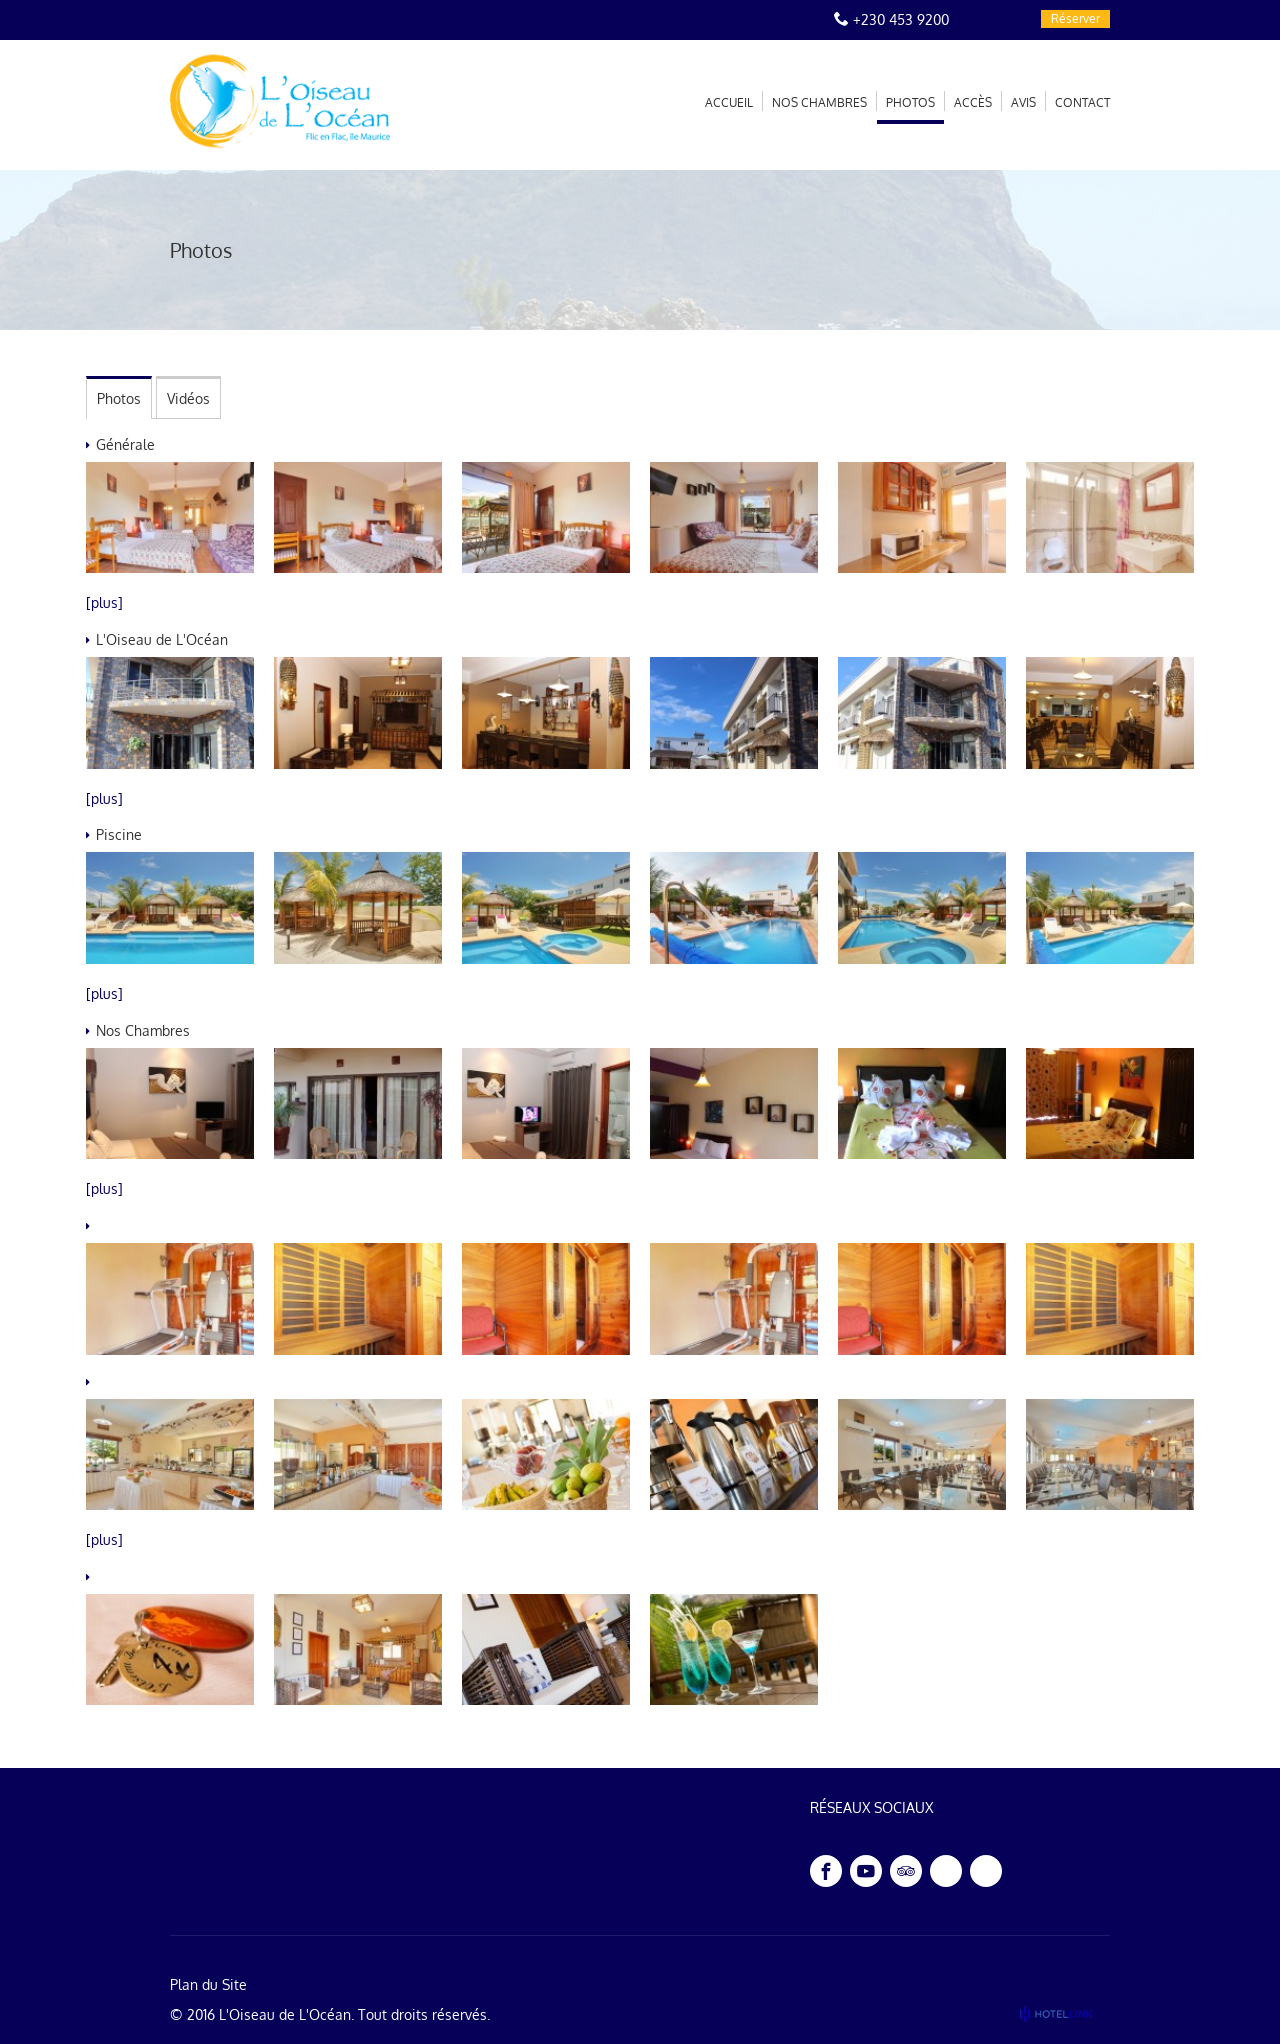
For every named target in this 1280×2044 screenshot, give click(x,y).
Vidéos (188, 398)
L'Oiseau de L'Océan (285, 2014)
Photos (119, 398)
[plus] (104, 602)
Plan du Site (208, 1984)
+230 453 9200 (901, 19)
